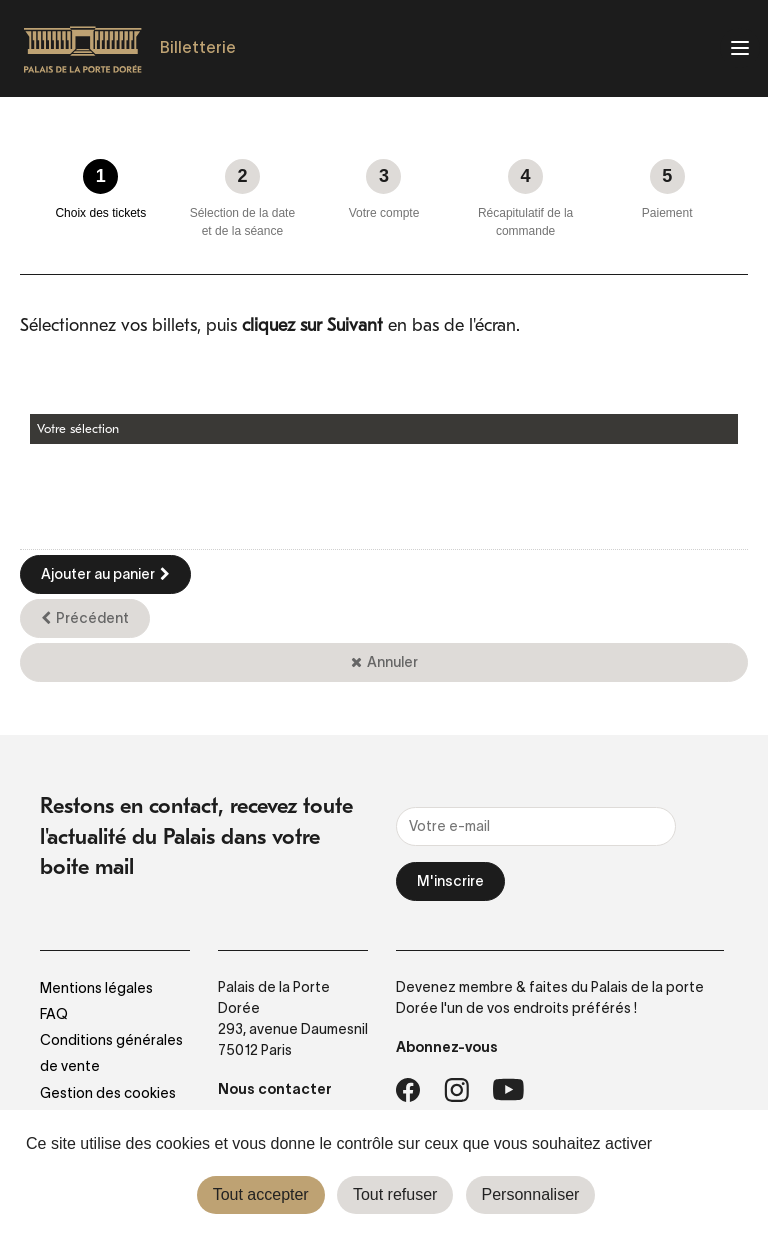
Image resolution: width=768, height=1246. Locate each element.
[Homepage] (83, 49)
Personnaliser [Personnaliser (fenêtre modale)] (531, 1194)
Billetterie (198, 47)
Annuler (392, 662)
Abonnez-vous (447, 1047)
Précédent (92, 618)
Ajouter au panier (98, 574)
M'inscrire (450, 881)
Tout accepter (261, 1194)
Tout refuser (395, 1194)
